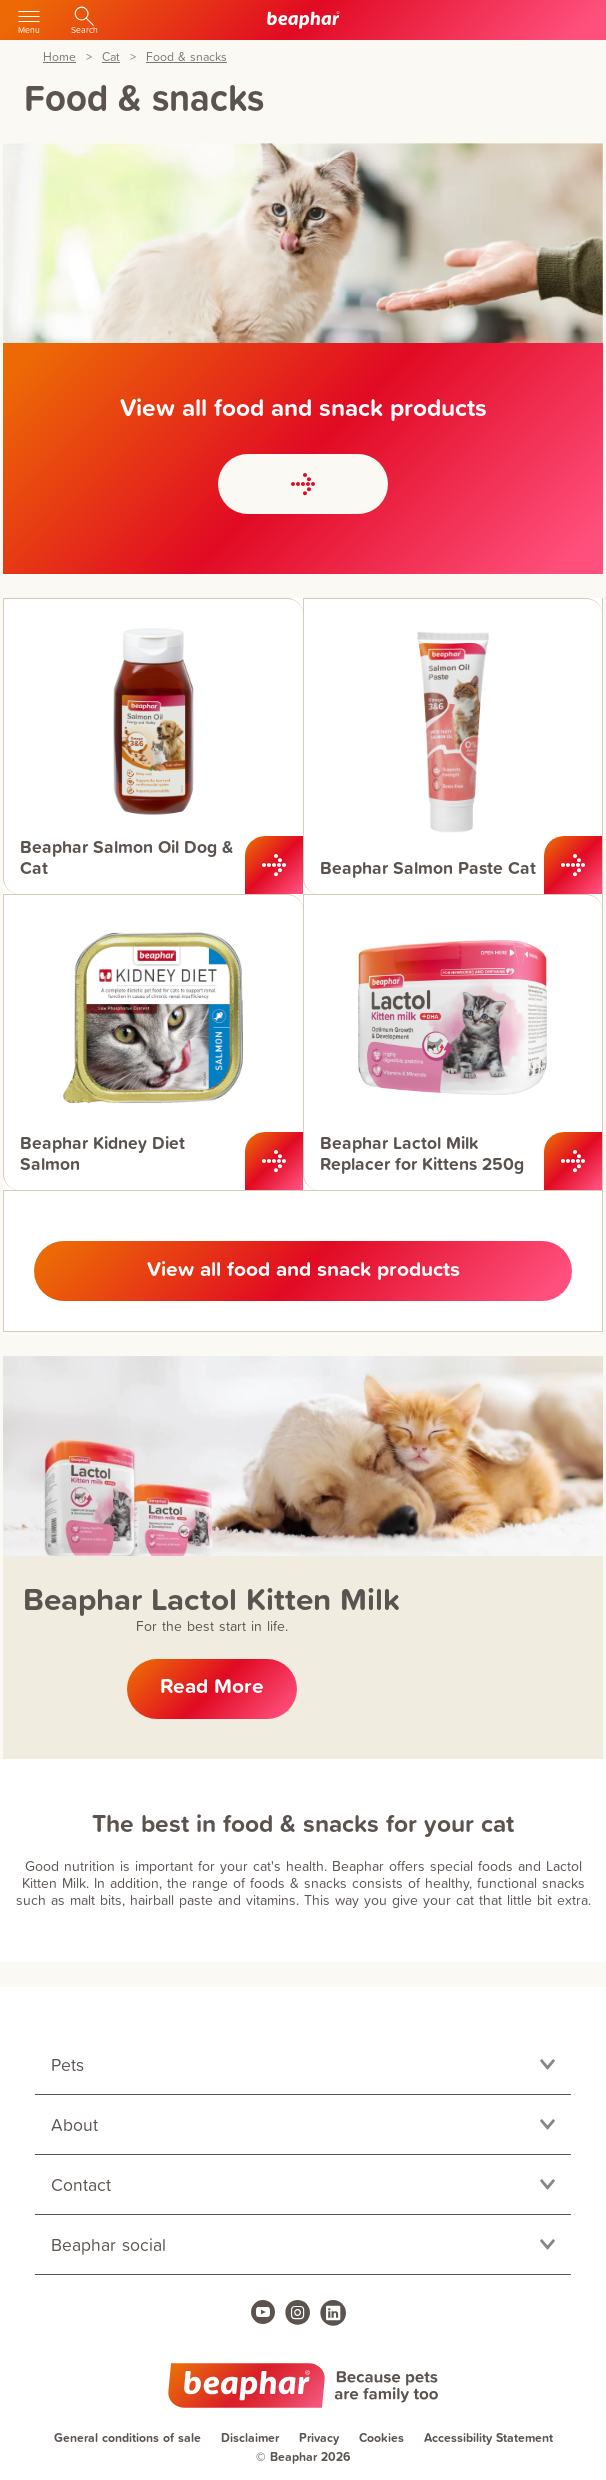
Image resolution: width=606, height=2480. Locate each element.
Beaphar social (108, 2244)
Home (59, 57)
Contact (81, 2184)
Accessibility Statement (488, 2437)
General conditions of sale (127, 2437)
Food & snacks (186, 57)
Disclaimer (250, 2437)
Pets (67, 2064)
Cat (111, 57)
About (74, 2124)
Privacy (319, 2437)
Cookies (381, 2437)
